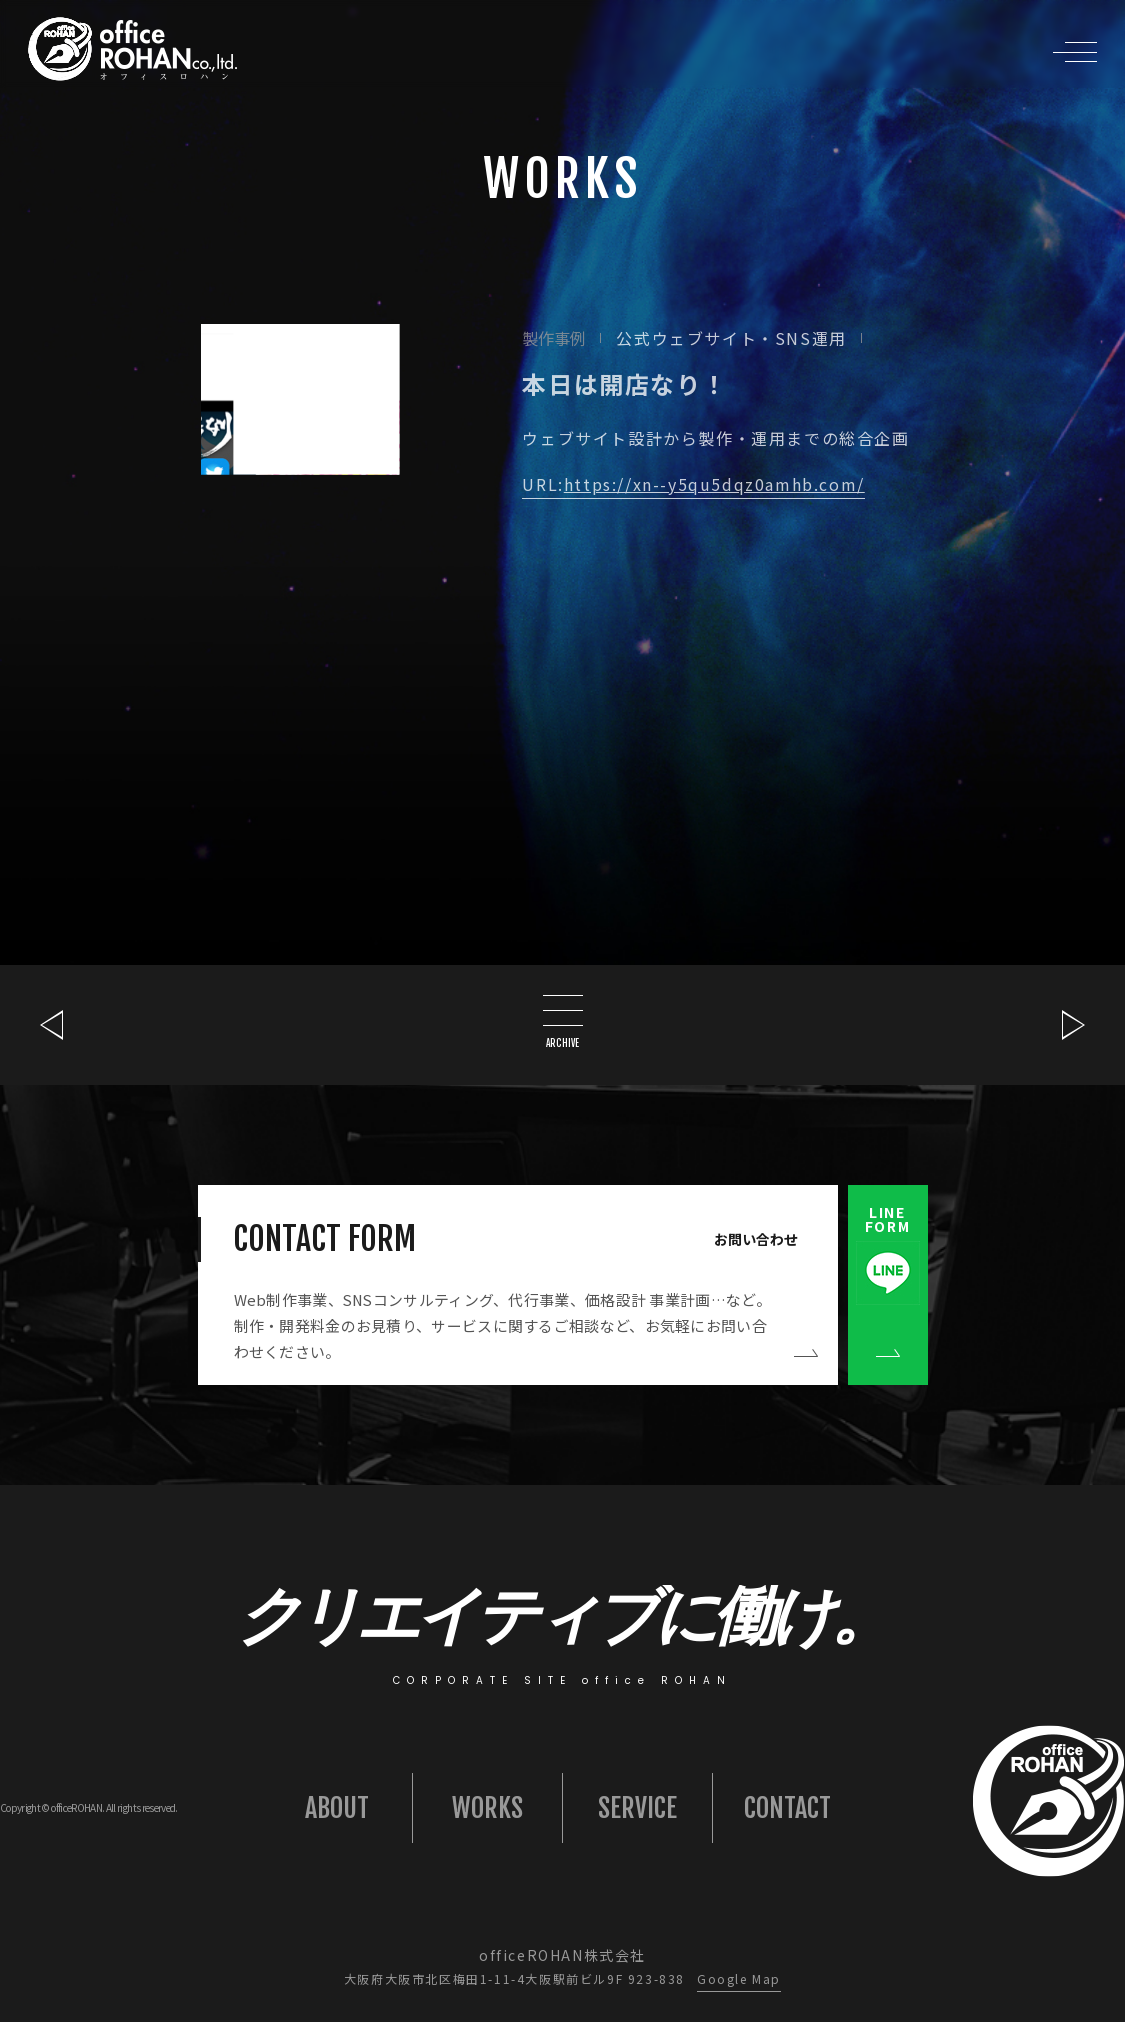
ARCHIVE (563, 1022)
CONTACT (787, 1808)
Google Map (739, 1978)
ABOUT (337, 1808)
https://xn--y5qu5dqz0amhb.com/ (714, 484)
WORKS (487, 1808)
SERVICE (637, 1808)
